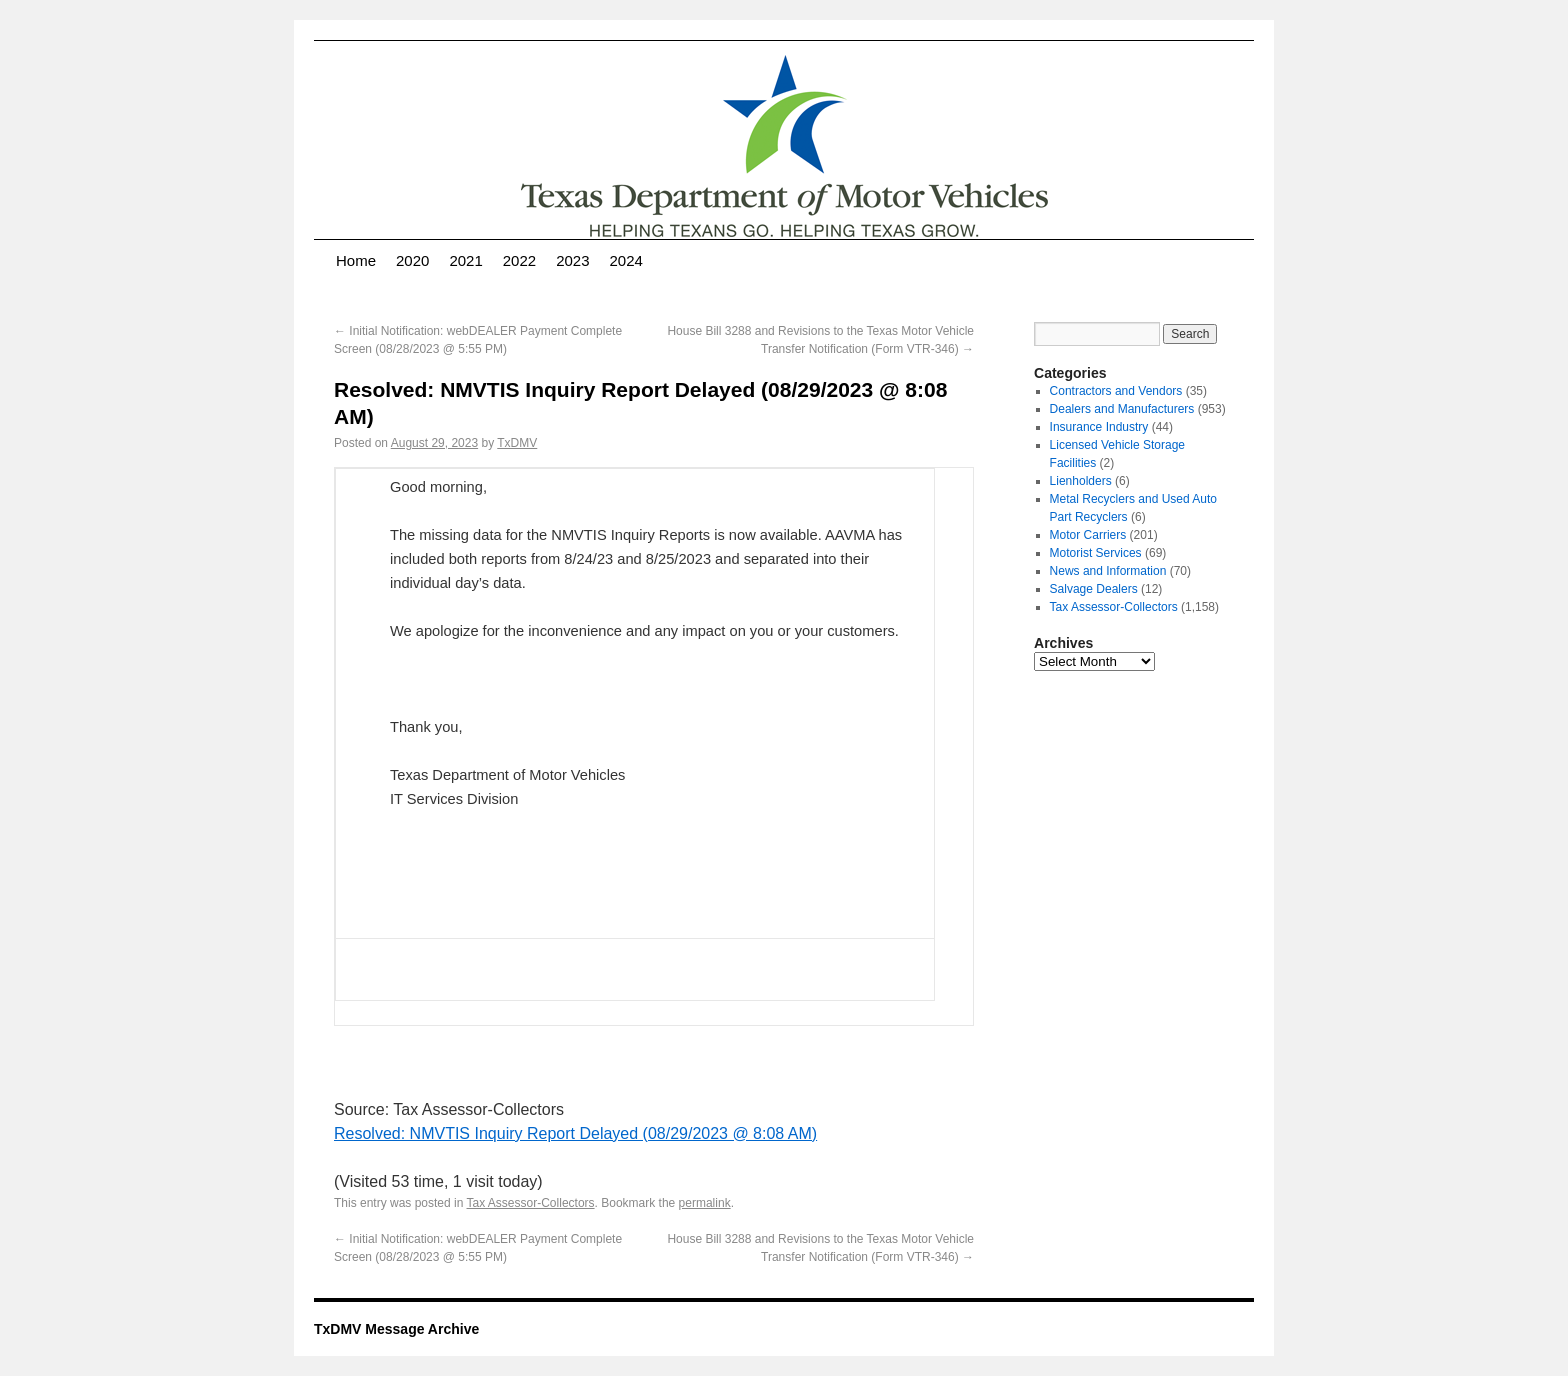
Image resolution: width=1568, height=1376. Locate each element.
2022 (519, 260)
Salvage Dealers (1094, 589)
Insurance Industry (1099, 427)
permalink (705, 1203)
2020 (412, 260)
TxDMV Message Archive (396, 1329)
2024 (626, 260)
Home (356, 260)
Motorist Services (1096, 553)
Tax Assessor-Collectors (531, 1203)
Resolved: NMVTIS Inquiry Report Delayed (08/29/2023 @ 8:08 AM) (575, 1133)
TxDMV (517, 443)
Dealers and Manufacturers (1122, 409)
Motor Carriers (1088, 535)
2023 (572, 260)
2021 (465, 260)
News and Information (1108, 571)
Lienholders (1081, 481)
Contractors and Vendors (1116, 391)
